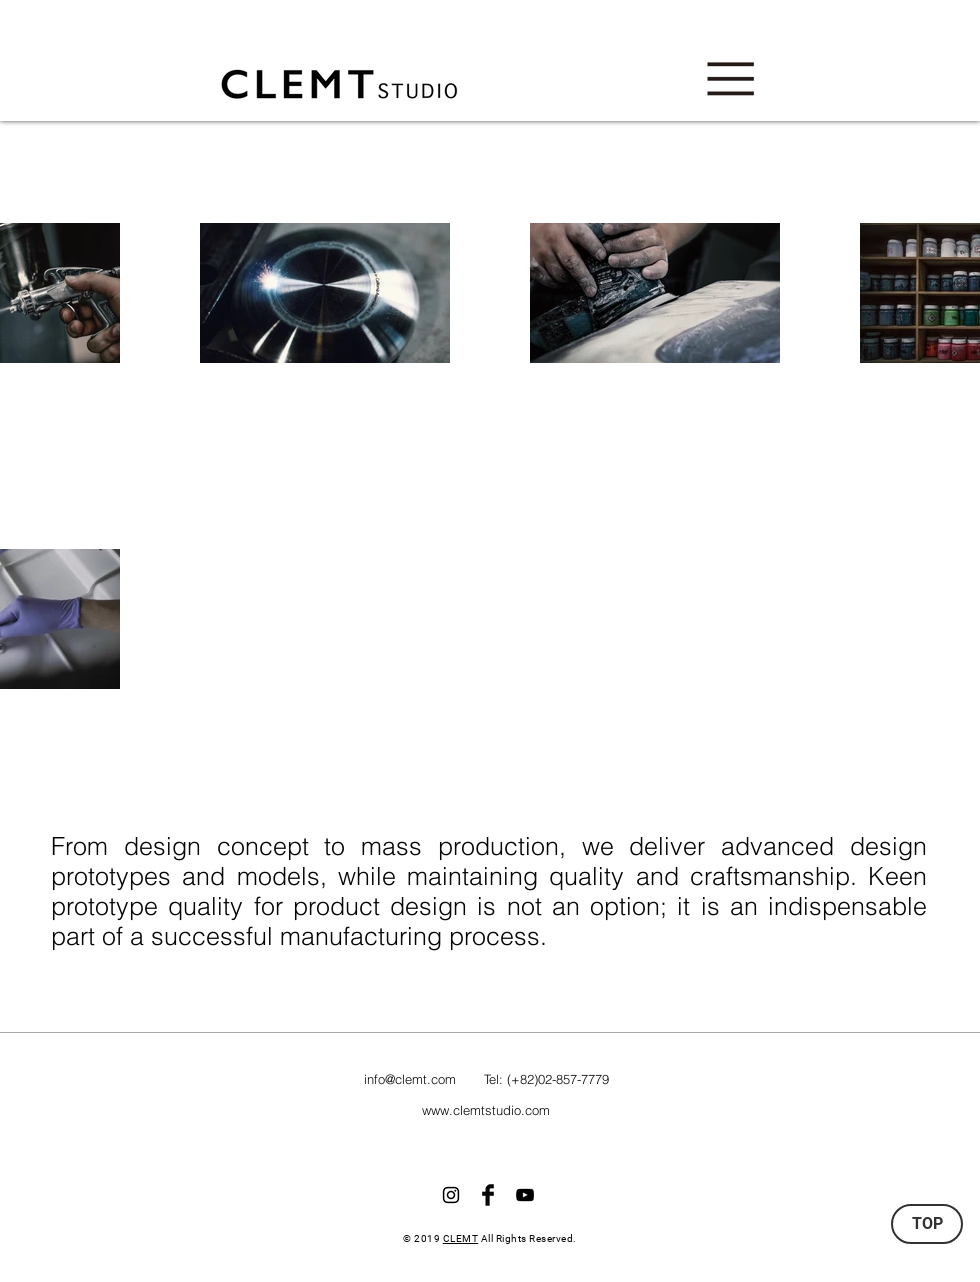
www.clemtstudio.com (486, 1110)
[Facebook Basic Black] (488, 1195)
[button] (730, 79)
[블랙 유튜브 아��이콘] (525, 1195)
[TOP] (927, 1224)
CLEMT (461, 1238)
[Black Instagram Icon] (451, 1195)
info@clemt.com (410, 1079)
